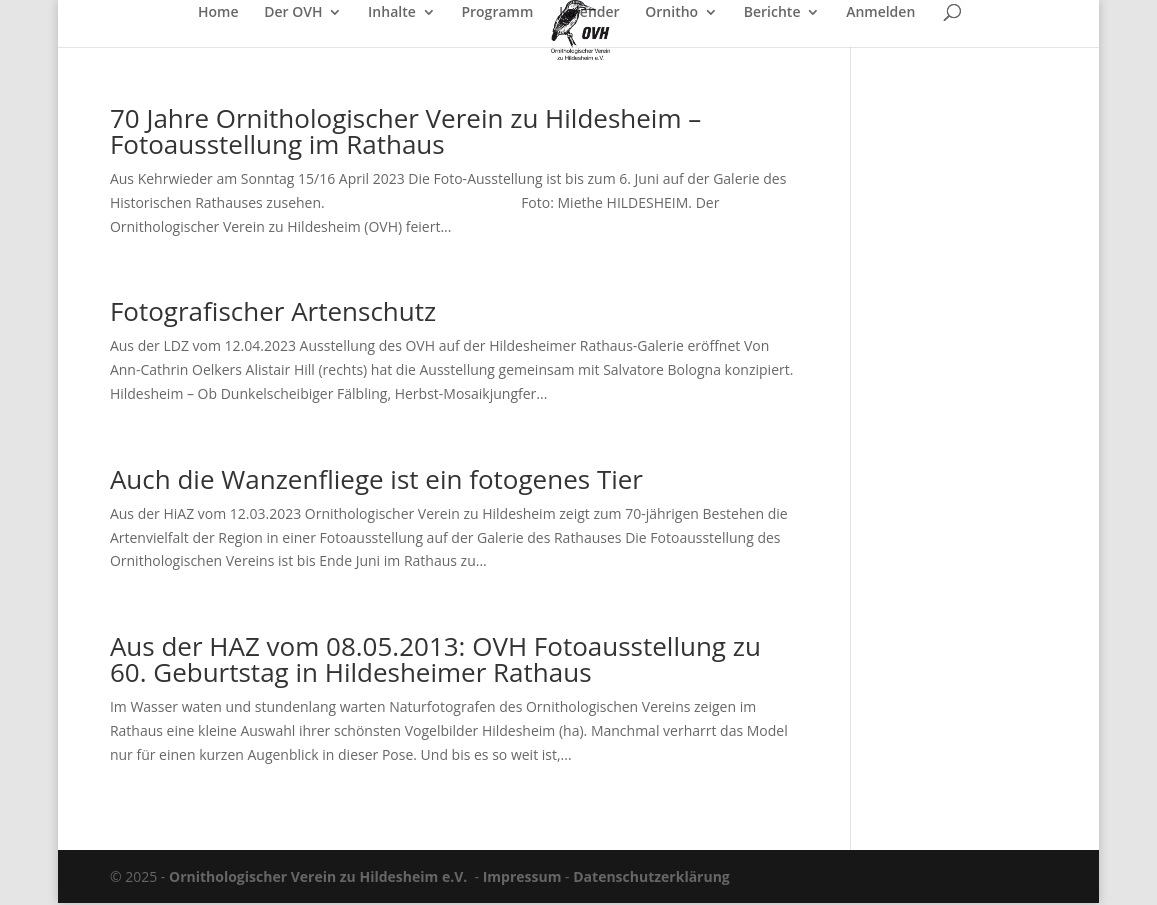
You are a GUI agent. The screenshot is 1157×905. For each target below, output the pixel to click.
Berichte (772, 13)
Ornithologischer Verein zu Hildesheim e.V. (318, 876)
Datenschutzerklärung (651, 876)
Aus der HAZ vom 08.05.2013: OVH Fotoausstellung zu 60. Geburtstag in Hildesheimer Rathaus (435, 659)
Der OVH (293, 13)
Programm (497, 13)
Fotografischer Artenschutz (273, 311)
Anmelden (880, 13)
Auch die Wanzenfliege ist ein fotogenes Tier (376, 479)
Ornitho (671, 13)
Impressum (522, 876)
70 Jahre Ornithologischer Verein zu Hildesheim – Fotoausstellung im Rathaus (405, 131)
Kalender (589, 13)
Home (218, 13)
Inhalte (392, 13)
